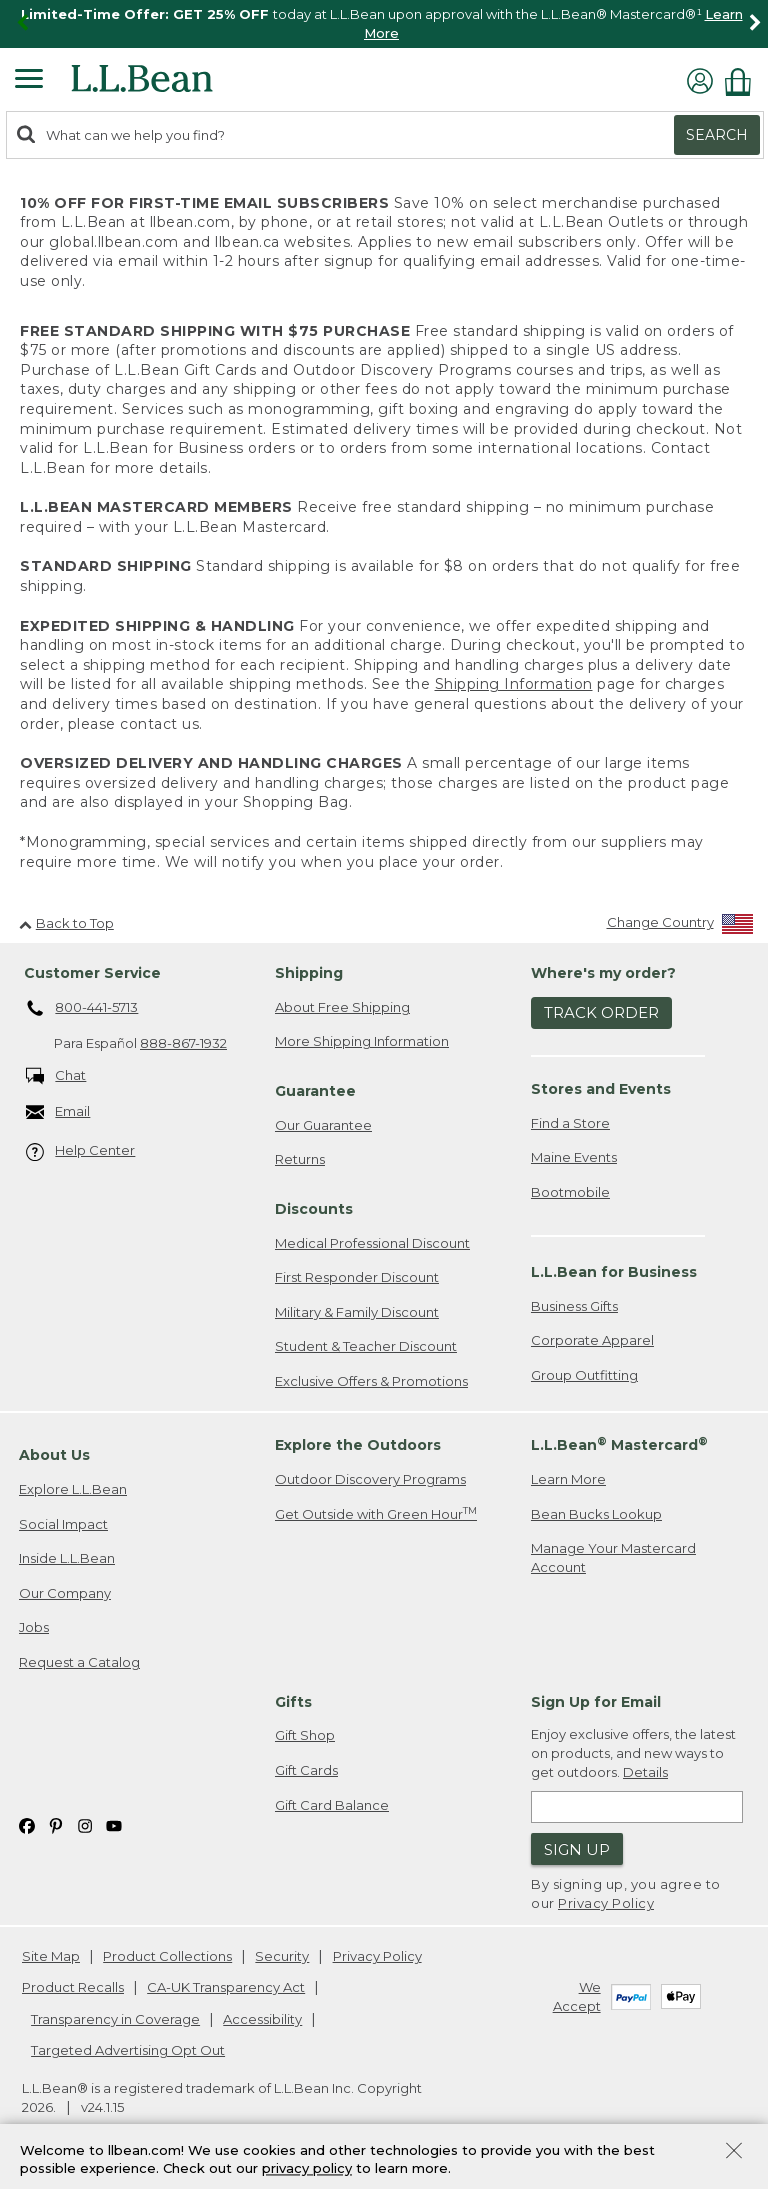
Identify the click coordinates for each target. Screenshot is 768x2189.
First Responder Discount (357, 1277)
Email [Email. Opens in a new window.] (58, 1112)
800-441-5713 (82, 1009)
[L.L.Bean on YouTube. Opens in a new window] (114, 1824)
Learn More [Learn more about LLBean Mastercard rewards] (568, 1479)
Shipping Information (514, 684)
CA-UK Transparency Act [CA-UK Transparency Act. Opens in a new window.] (226, 1987)
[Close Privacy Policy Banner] (734, 2152)
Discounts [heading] (314, 1209)
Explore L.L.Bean (73, 1489)
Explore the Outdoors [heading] (358, 1445)
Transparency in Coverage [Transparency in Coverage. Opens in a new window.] (115, 2019)
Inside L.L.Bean (67, 1558)
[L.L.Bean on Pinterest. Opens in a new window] (56, 1824)
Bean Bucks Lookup (596, 1514)
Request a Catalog (79, 1662)
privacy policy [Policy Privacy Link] (307, 2169)
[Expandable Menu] (29, 81)
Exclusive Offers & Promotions (371, 1381)
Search (717, 135)
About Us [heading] (54, 1455)
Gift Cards (306, 1770)
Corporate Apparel (592, 1340)
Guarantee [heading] (315, 1091)
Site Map (51, 1956)
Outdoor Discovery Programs (370, 1479)
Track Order (601, 1012)
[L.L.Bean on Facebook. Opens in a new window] (27, 1824)
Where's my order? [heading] (603, 973)
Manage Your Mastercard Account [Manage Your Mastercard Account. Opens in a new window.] (613, 1557)
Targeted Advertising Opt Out (128, 2050)
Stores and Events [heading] (601, 1089)
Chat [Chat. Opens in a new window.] (56, 1076)
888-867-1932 (183, 1043)
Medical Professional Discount (372, 1243)
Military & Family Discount (357, 1312)
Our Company (65, 1593)
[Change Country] (680, 926)
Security (282, 1956)
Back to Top (66, 923)
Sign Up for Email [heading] (596, 1702)
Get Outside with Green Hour (376, 1513)
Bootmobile (570, 1192)
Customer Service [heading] (92, 973)
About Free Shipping (342, 1007)
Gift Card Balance (332, 1805)
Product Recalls (73, 1987)
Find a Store (570, 1123)
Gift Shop (305, 1735)
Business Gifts (574, 1306)
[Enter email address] (637, 1807)
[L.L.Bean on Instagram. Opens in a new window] (85, 1824)
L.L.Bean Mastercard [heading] (619, 1444)
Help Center (81, 1151)
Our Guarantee (323, 1125)
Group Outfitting (584, 1375)
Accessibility (262, 2019)
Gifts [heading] (293, 1702)
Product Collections (167, 1956)
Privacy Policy (606, 1903)
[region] (384, 24)
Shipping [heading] (309, 973)
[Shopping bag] (743, 81)
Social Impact (63, 1524)
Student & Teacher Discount (366, 1346)
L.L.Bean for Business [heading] (614, 1272)
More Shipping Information (362, 1041)
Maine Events (574, 1157)
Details (645, 1772)
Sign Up (577, 1849)
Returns (300, 1159)
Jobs (34, 1627)
